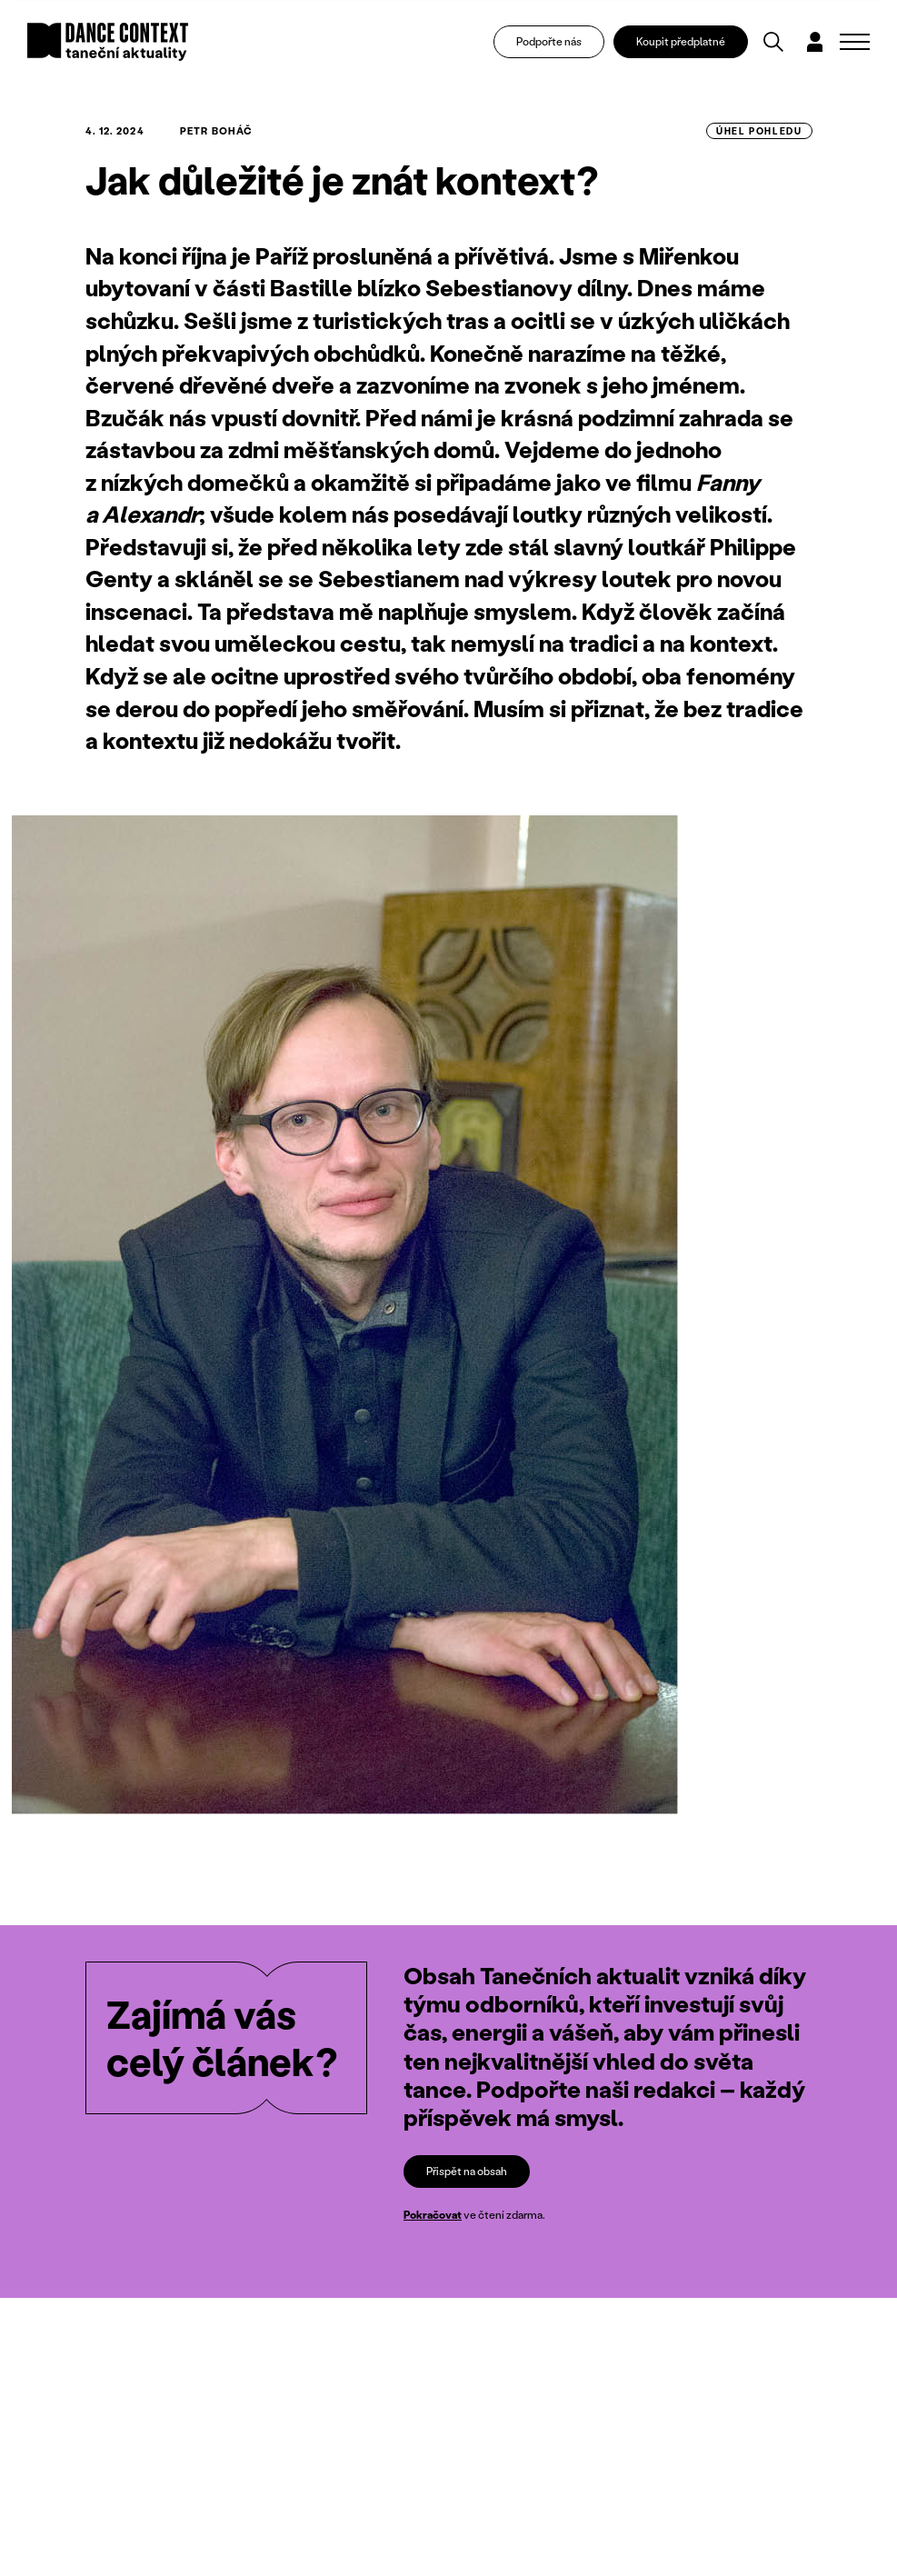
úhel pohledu (759, 131)
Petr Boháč (216, 131)
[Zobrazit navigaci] (855, 41)
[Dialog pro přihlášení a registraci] (815, 41)
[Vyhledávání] (773, 41)
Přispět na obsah (466, 2171)
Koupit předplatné (680, 41)
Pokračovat (433, 2215)
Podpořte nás (549, 41)
